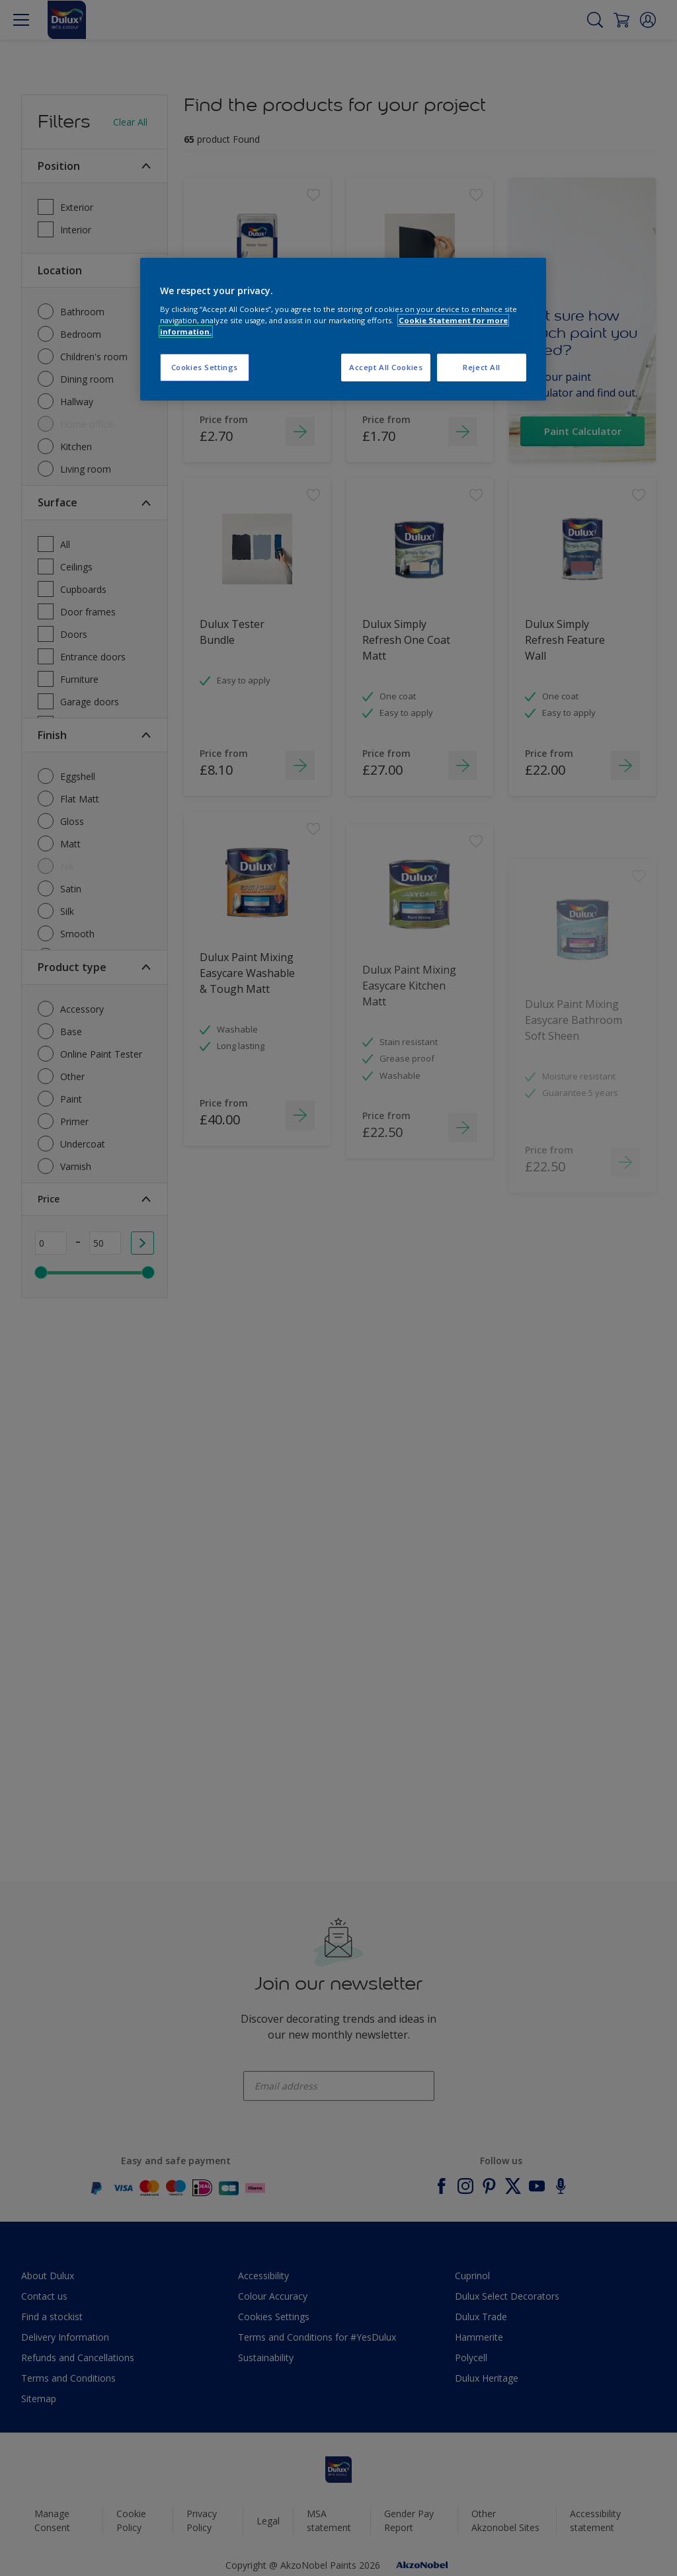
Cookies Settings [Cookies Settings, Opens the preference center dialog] (204, 367)
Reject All (481, 367)
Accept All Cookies (385, 367)
